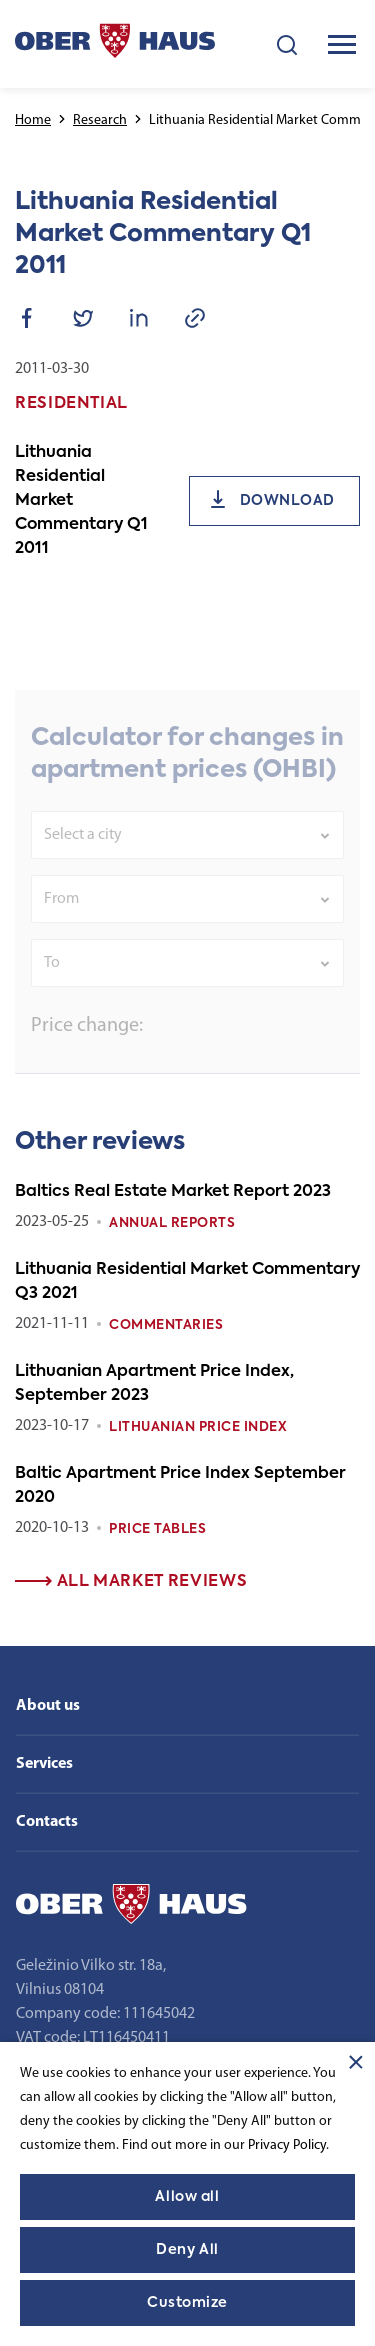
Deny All (187, 2250)
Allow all (187, 2197)
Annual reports (172, 1223)
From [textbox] (61, 929)
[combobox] (187, 865)
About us (48, 1706)
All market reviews (131, 1582)
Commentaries (166, 1325)
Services (44, 1764)
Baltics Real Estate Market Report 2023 (173, 1192)
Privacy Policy (287, 2145)
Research (100, 120)
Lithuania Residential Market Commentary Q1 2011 (81, 501)
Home (33, 120)
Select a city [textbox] (83, 865)
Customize (187, 2303)
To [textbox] (52, 993)
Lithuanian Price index (198, 1427)
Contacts (47, 1822)
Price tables (157, 1529)
